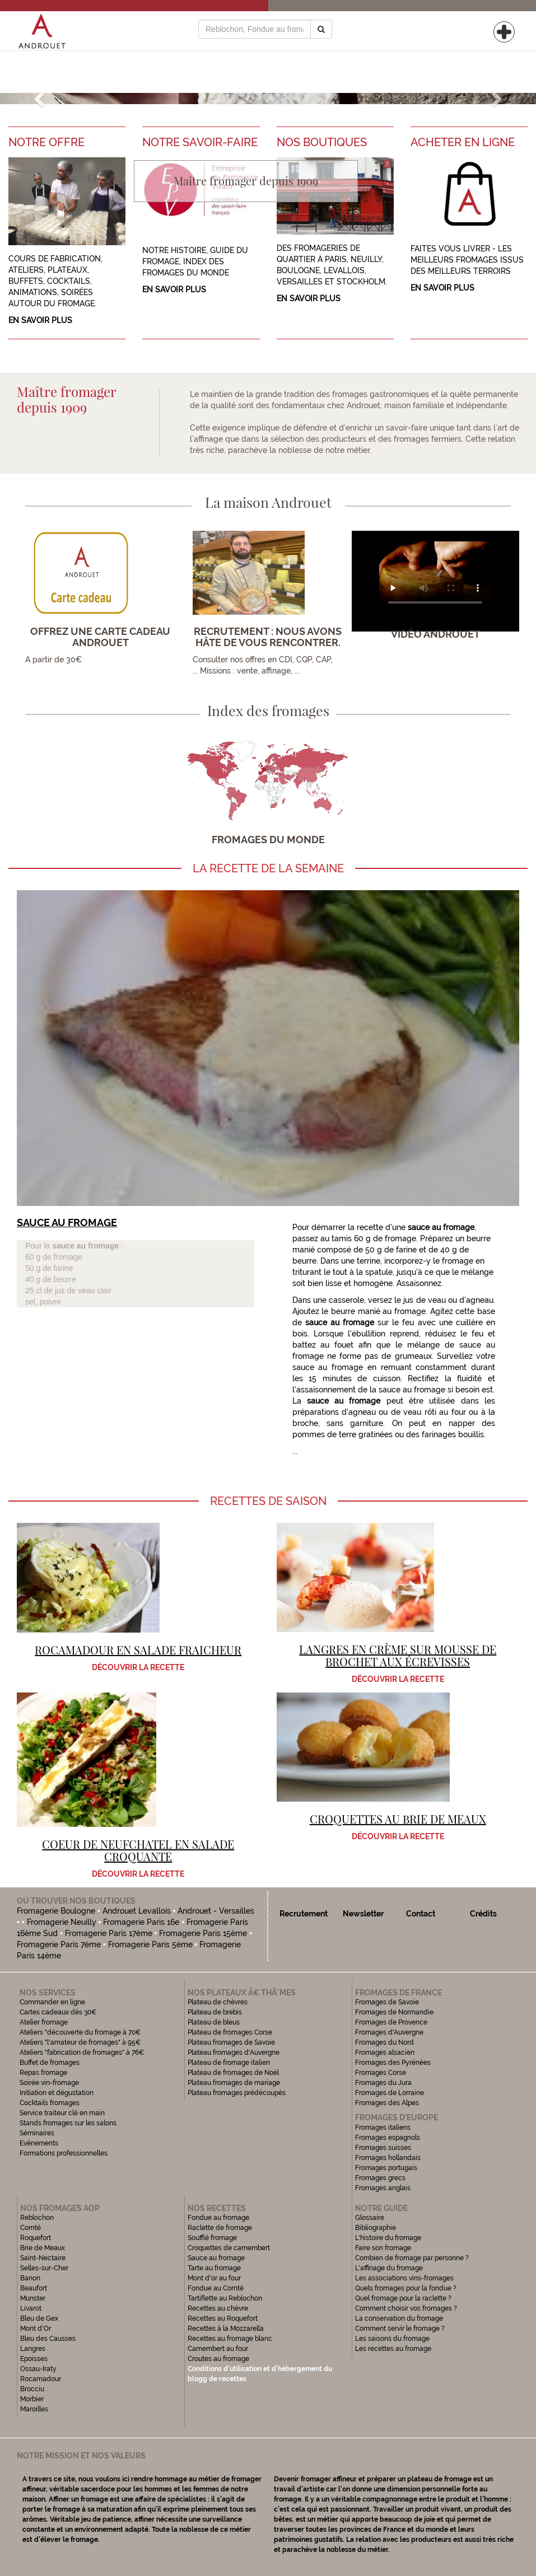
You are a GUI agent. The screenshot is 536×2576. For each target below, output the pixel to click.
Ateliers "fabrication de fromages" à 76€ (82, 2052)
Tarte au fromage (214, 2268)
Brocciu (32, 2389)
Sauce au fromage (216, 2258)
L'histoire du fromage (388, 2238)
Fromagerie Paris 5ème (150, 1944)
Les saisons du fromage (392, 2339)
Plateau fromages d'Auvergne (233, 2052)
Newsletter (363, 1913)
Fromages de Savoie (387, 2002)
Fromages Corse (380, 2073)
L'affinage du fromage (389, 2268)
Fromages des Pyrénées (393, 2063)
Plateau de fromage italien (229, 2063)
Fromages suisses (383, 2148)
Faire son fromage (383, 2248)
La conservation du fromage (399, 2318)
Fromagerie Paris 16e (141, 1922)
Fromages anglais (383, 2188)
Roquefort (35, 2238)
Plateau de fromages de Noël (233, 2073)
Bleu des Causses (48, 2339)
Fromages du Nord (384, 2042)
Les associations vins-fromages (404, 2278)
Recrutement (303, 1913)
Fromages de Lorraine (389, 2093)
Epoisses (34, 2359)
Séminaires (37, 2133)
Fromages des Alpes (387, 2103)
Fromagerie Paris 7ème (59, 1944)
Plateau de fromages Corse (230, 2032)
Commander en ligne (52, 2002)
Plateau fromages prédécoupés (237, 2093)
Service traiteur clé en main (62, 2113)
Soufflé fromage (212, 2238)
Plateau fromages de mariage (234, 2083)
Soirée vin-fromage (49, 2083)
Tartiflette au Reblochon (225, 2298)
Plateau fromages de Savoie (231, 2042)
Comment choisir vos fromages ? (406, 2308)
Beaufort (33, 2288)
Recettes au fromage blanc (230, 2339)
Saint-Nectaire (43, 2258)
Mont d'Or (35, 2328)
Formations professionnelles (64, 2153)
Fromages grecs (380, 2178)
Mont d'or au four (214, 2278)
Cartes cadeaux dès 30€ (58, 2012)
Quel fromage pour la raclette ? (403, 2298)
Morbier (32, 2399)
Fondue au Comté (216, 2288)
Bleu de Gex (39, 2318)
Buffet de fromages (50, 2063)
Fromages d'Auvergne (389, 2032)
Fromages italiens (383, 2127)
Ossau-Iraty (39, 2369)
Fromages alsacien (384, 2052)
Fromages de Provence (391, 2022)
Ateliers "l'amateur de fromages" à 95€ (80, 2042)
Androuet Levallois (136, 1910)
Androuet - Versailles (216, 1910)
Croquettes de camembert (229, 2248)
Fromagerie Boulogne (56, 1910)
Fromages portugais (386, 2168)
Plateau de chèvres (218, 2002)
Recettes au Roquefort (223, 2318)
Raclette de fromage (220, 2228)
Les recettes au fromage (393, 2349)
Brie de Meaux (42, 2248)
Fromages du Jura (383, 2083)
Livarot (30, 2308)
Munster (32, 2298)
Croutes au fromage (218, 2359)
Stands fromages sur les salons (68, 2123)
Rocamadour (40, 2379)
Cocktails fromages (50, 2103)
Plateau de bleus (214, 2022)
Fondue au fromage (218, 2218)
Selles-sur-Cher (44, 2268)
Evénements (39, 2143)
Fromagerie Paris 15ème (203, 1933)
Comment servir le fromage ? (400, 2328)
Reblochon (37, 2218)
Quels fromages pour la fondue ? (405, 2288)
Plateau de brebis (215, 2012)
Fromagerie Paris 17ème (108, 1933)
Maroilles (34, 2409)
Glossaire (370, 2218)
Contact (420, 1913)
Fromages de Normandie (394, 2012)
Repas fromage (43, 2073)
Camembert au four (218, 2349)
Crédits (483, 1913)
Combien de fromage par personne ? (412, 2258)
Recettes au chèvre (218, 2308)
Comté (30, 2228)
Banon (30, 2278)
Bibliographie (375, 2228)
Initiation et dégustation (57, 2093)
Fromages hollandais (388, 2158)
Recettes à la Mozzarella (226, 2328)
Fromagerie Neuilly (61, 1922)
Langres (32, 2349)
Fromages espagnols (387, 2138)
